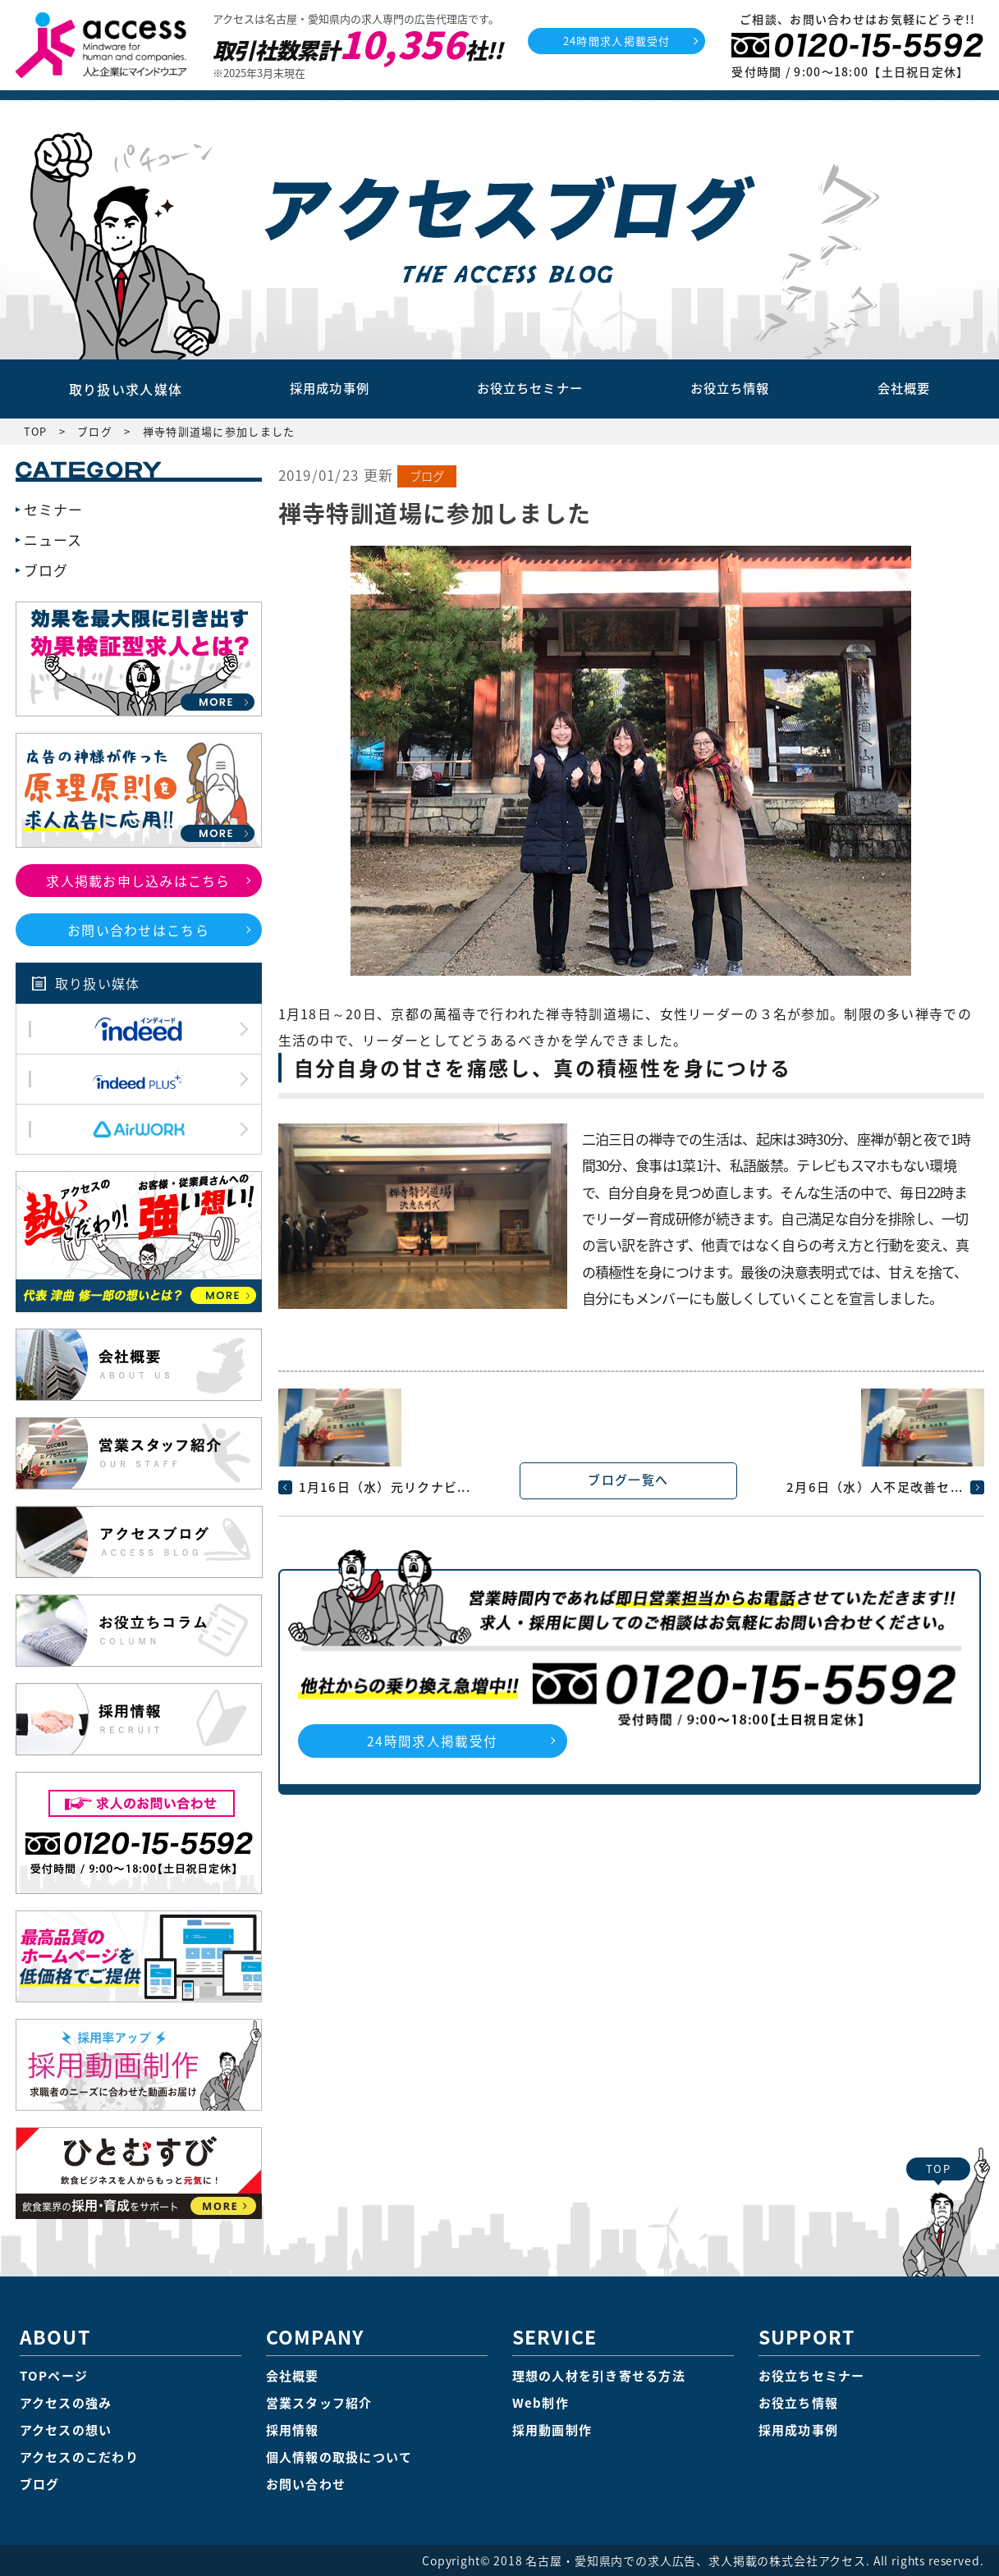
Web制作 (540, 2403)
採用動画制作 (552, 2430)
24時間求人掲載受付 (617, 40)
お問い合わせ (306, 2484)
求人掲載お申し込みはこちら (138, 880)
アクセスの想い (66, 2430)
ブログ (428, 476)
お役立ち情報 (730, 389)
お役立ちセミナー (527, 389)
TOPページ (54, 2376)
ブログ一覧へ (628, 1480)
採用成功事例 (326, 389)
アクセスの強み (66, 2403)
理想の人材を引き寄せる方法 (599, 2376)
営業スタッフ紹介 (319, 2403)
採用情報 (292, 2430)
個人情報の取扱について (339, 2457)
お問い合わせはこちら (138, 930)
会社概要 (904, 389)
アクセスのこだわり (80, 2457)
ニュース (53, 539)
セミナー (54, 509)
